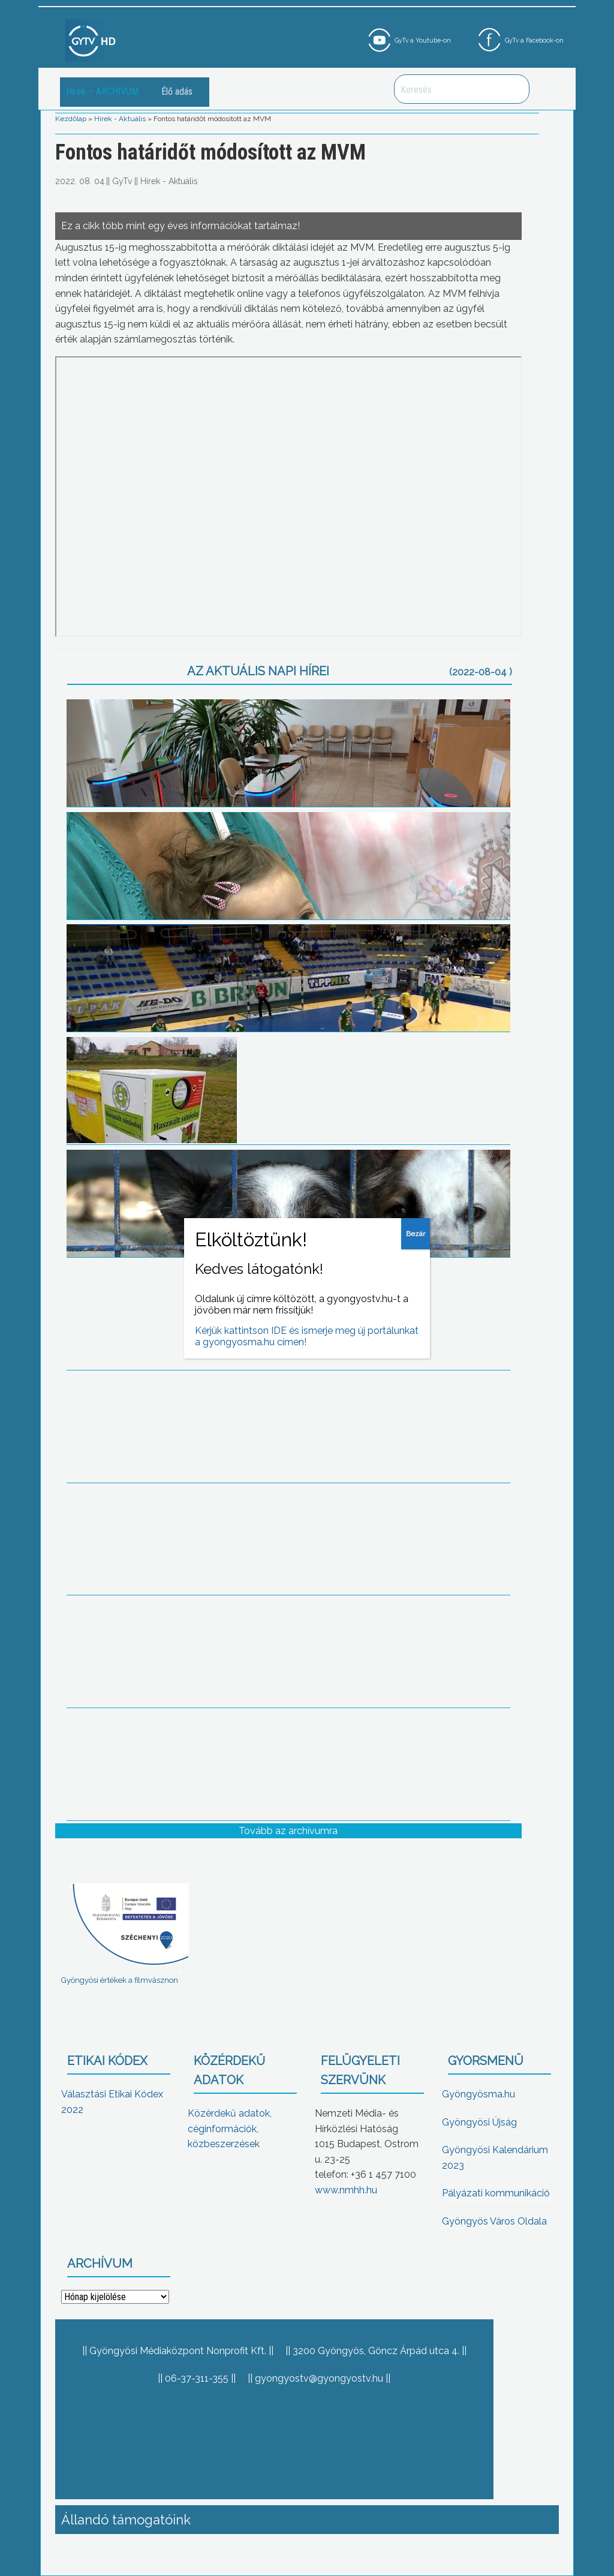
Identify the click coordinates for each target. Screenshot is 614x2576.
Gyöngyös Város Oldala (494, 2221)
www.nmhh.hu (346, 2190)
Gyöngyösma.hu (478, 2094)
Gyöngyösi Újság (479, 2122)
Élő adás (176, 91)
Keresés (514, 89)
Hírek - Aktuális (120, 119)
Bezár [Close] (415, 1234)
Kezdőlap (70, 119)
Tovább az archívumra (288, 1830)
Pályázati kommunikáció (496, 2193)
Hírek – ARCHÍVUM (102, 91)
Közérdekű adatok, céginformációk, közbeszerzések (230, 2129)
